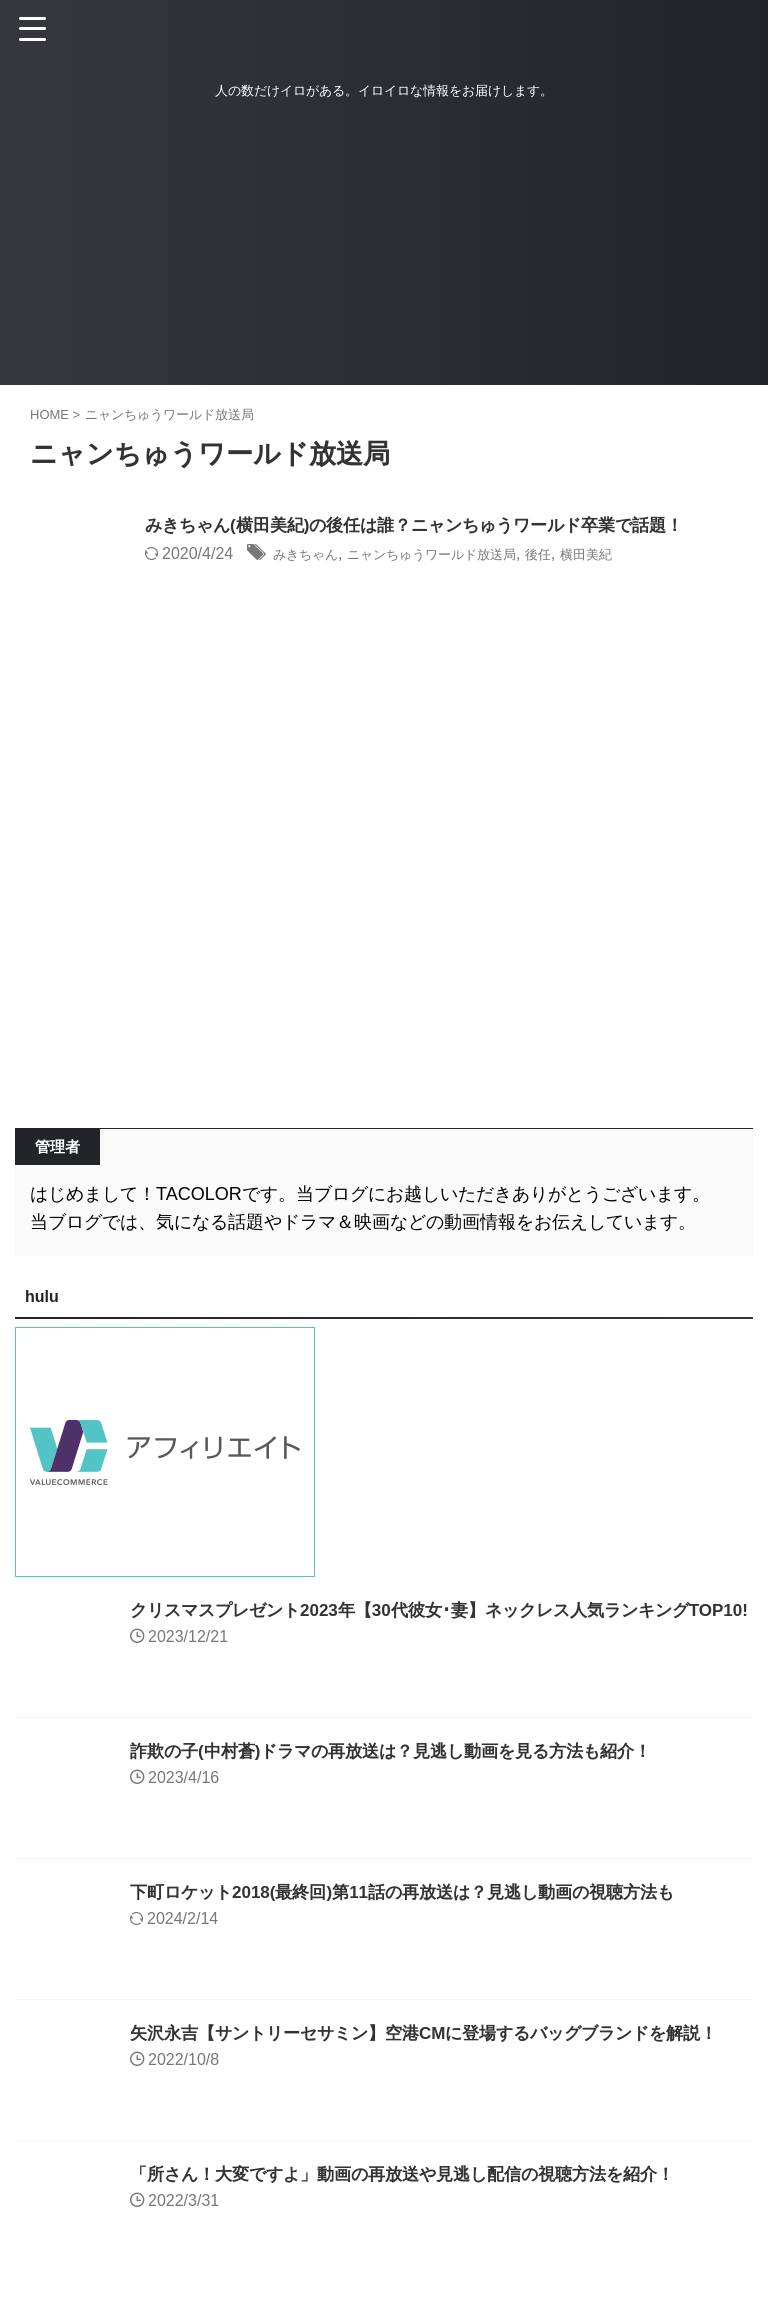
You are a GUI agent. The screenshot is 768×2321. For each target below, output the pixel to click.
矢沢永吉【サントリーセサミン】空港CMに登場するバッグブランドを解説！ (441, 2033)
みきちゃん (313, 555)
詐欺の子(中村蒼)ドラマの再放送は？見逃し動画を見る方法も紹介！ (406, 1751)
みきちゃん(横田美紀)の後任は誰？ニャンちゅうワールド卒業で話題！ (430, 527)
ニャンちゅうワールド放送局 (466, 555)
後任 (595, 555)
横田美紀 (652, 555)
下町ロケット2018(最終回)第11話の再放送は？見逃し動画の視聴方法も (418, 1892)
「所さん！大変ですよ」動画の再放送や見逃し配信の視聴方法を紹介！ (418, 2174)
